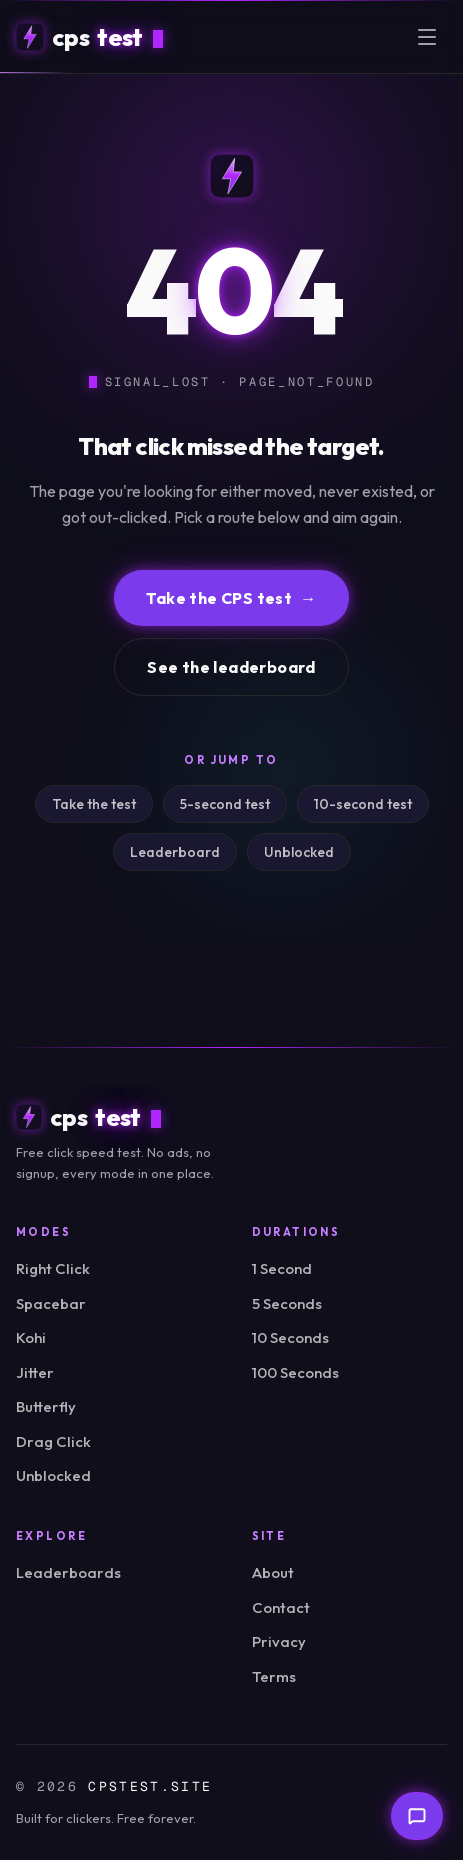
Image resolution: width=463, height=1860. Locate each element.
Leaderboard (175, 852)
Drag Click (53, 1441)
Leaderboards (68, 1572)
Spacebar (51, 1303)
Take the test (94, 804)
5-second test (225, 804)
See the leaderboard (231, 667)
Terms (274, 1676)
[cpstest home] (89, 37)
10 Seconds (290, 1337)
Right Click (53, 1268)
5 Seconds (287, 1303)
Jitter (35, 1372)
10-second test (363, 804)
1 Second (282, 1268)
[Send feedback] (417, 1816)
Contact (281, 1607)
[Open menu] (427, 37)
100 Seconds (295, 1372)
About (273, 1572)
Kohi (31, 1337)
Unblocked (299, 852)
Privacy (279, 1641)
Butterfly (46, 1406)
